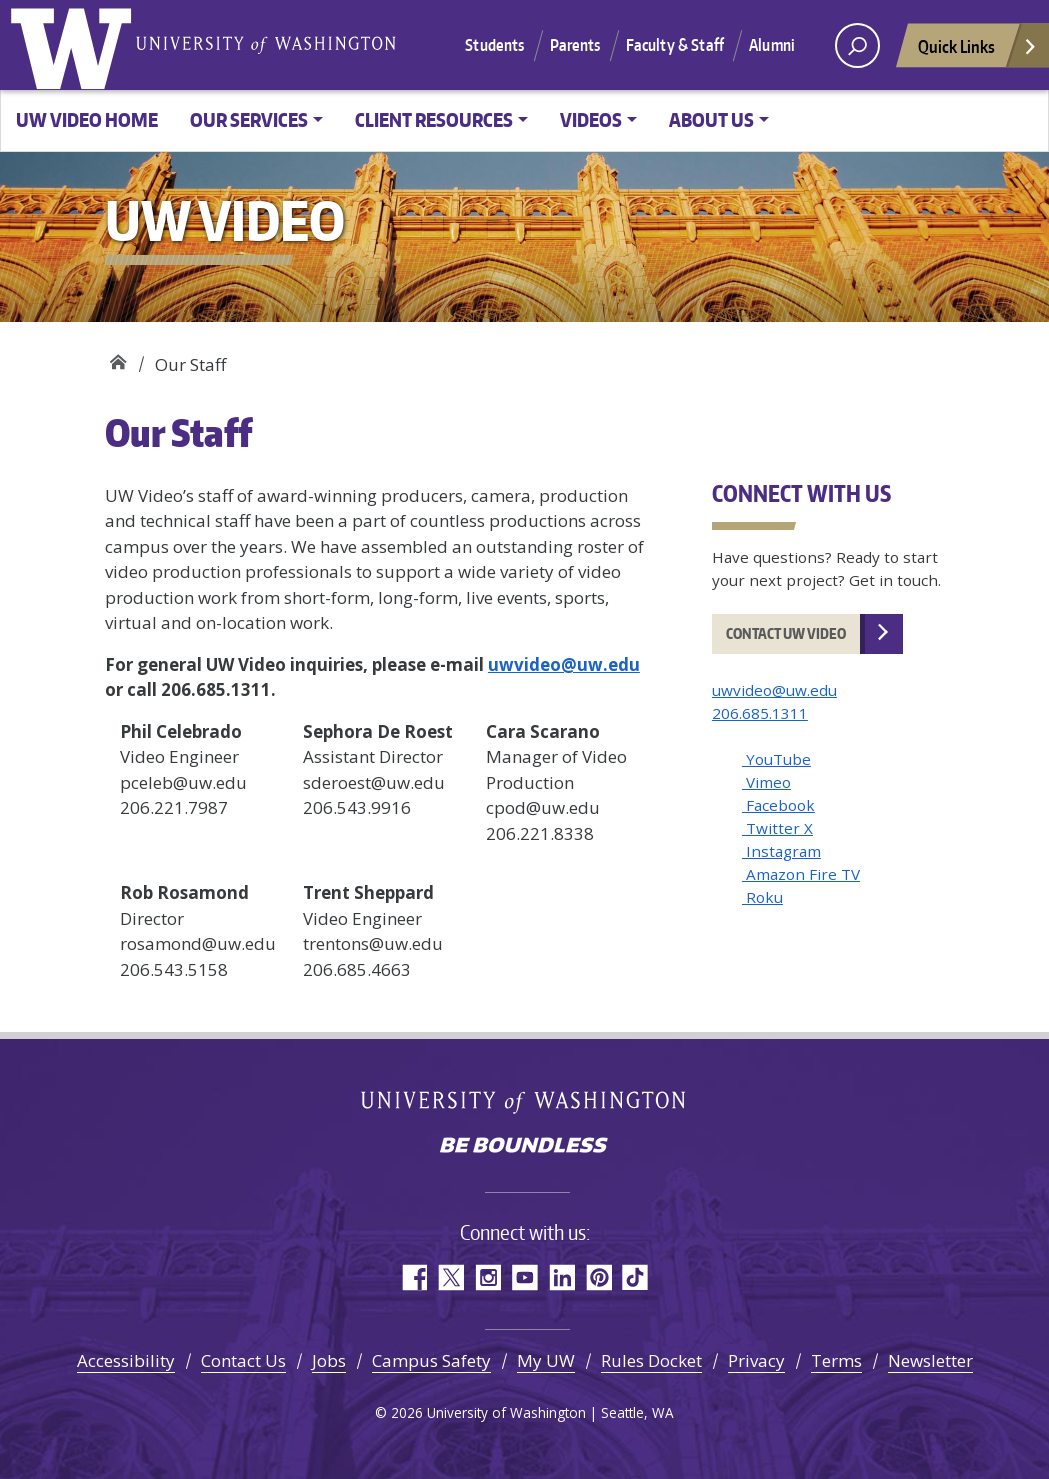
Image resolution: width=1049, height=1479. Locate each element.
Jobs (329, 1360)
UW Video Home (87, 119)
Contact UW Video (786, 633)
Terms (836, 1360)
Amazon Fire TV (801, 874)
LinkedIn (561, 1277)
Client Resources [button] (434, 119)
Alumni (772, 45)
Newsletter (930, 1360)
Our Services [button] (249, 119)
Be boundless (525, 1147)
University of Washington (75, 45)
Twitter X (777, 828)
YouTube (776, 759)
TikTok (635, 1277)
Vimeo (766, 782)
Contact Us (243, 1360)
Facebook (778, 805)
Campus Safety (431, 1360)
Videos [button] (591, 119)
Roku (762, 897)
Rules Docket (651, 1360)
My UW (546, 1360)
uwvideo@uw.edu (564, 664)
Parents (575, 45)
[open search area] (857, 45)
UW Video (117, 357)
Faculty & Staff (675, 45)
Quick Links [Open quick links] (978, 51)
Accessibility (126, 1360)
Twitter (450, 1277)
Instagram (781, 851)
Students (494, 45)
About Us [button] (711, 119)
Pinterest (598, 1277)
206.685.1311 (760, 713)
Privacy (756, 1360)
